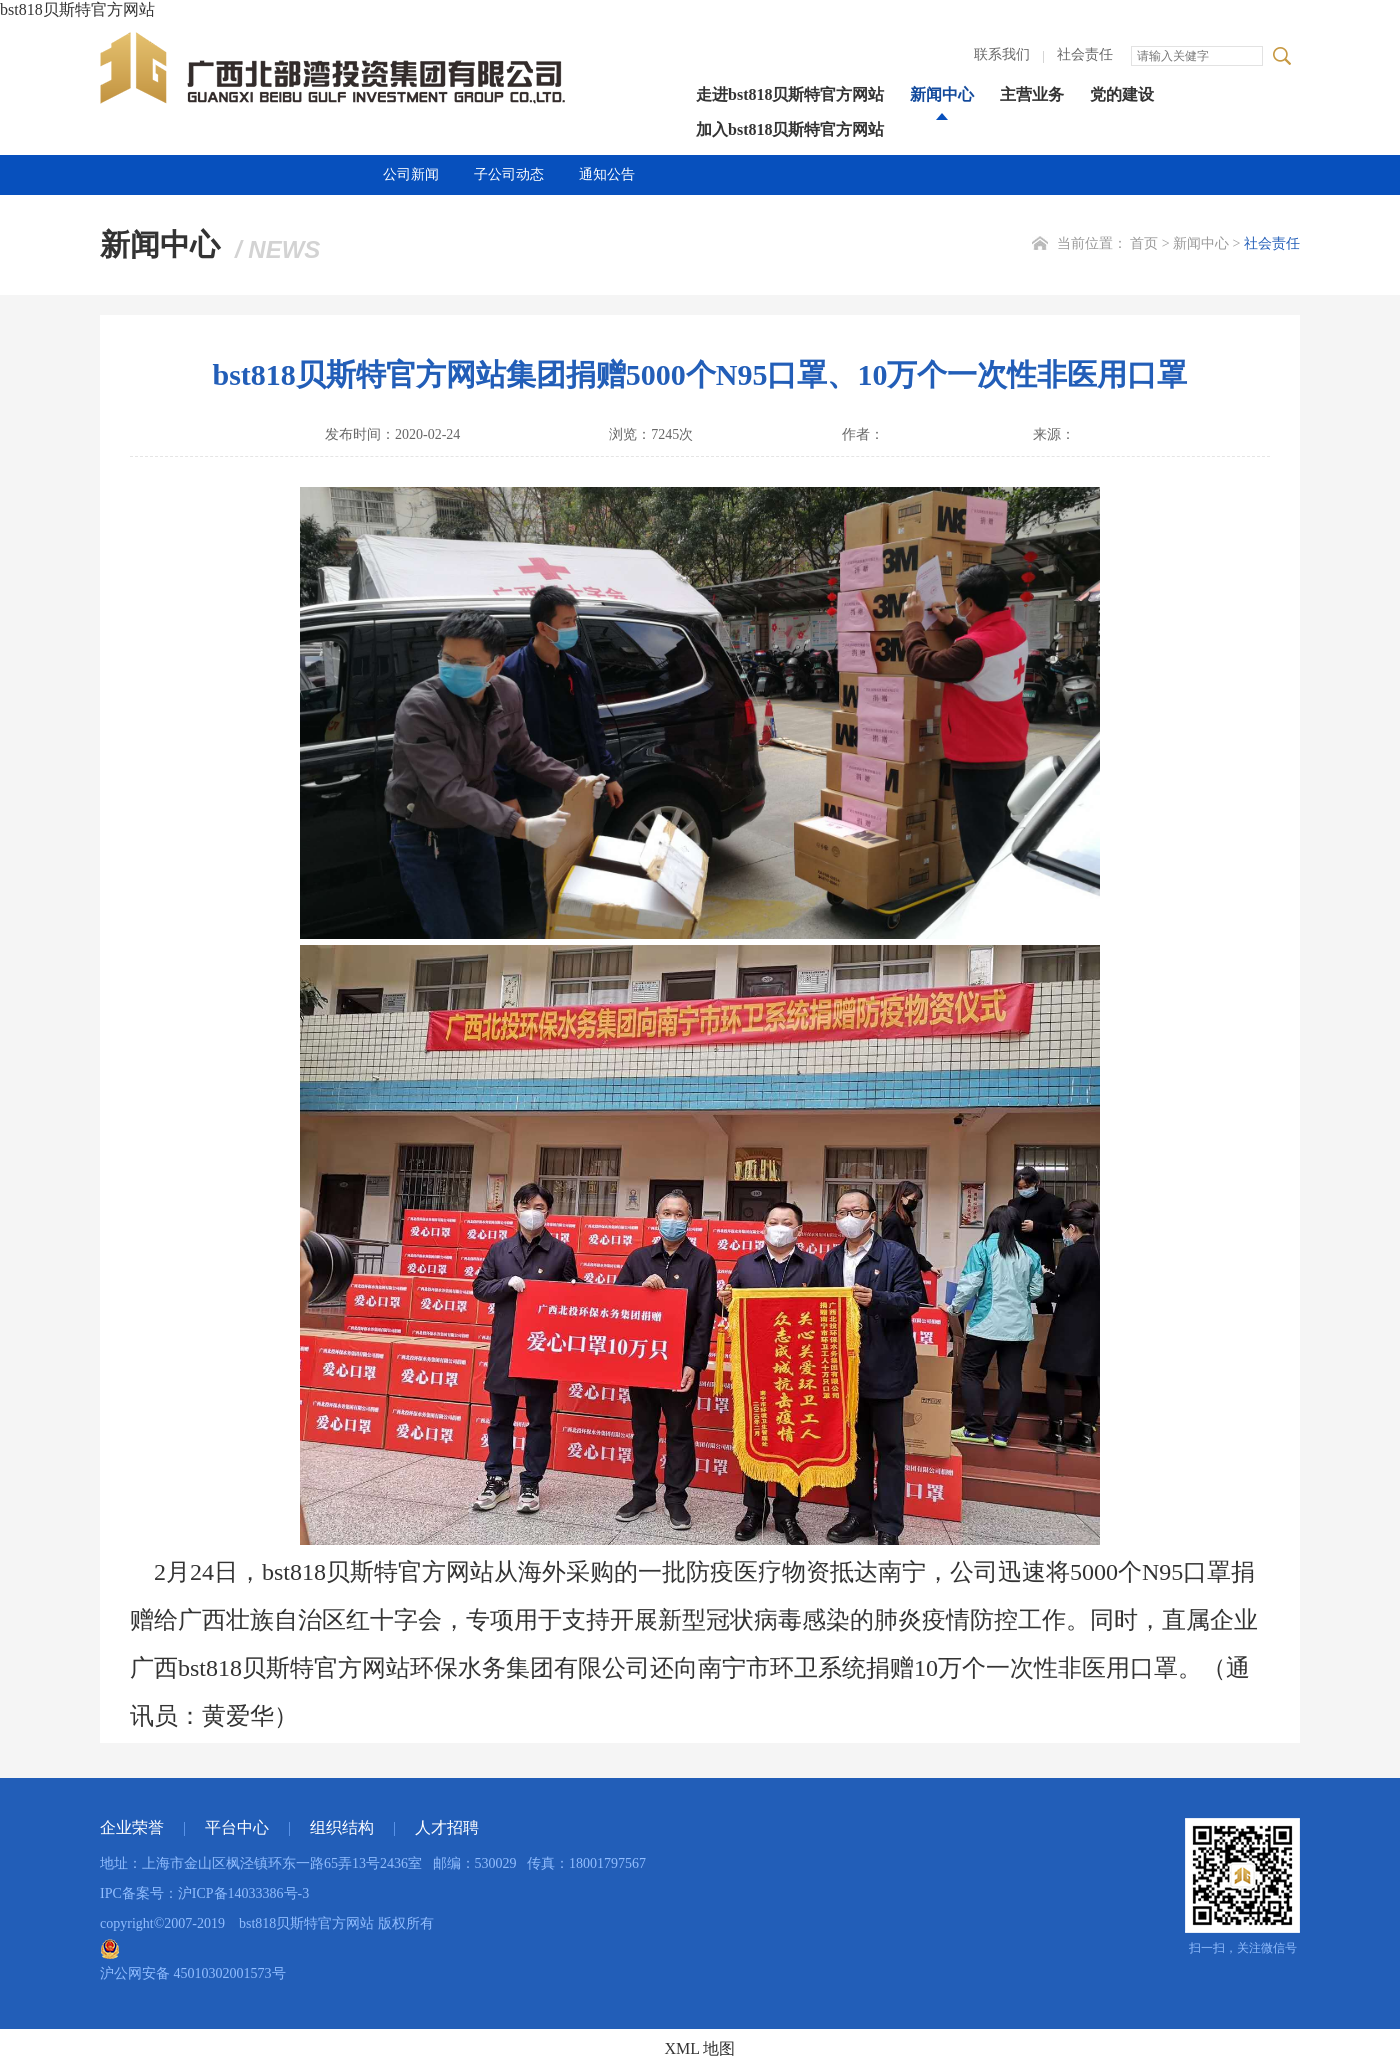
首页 (1144, 243)
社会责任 (1085, 54)
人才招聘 (447, 1827)
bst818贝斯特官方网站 (77, 9)
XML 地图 (700, 2048)
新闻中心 (942, 94)
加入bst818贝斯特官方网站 (790, 129)
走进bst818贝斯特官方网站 (790, 94)
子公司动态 (509, 174)
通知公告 (607, 174)
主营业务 (1032, 94)
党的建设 (1122, 94)
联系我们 (1002, 54)
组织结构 (342, 1827)
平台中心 (237, 1827)
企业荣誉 (132, 1827)
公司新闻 (411, 174)
